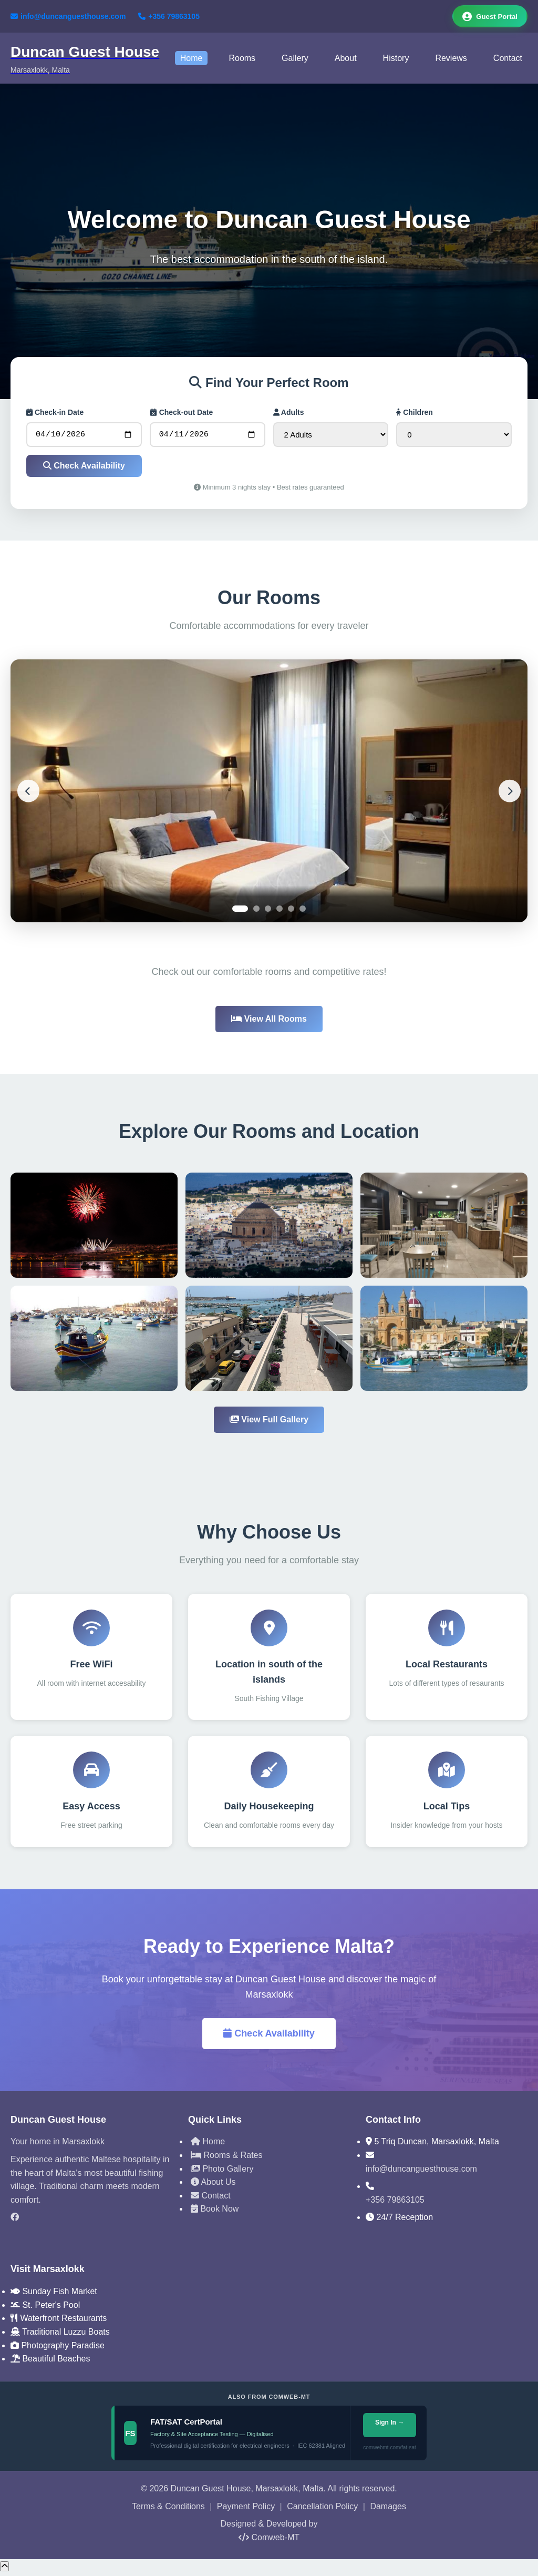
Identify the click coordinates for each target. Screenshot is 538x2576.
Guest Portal (487, 17)
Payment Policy (246, 2510)
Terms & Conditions (168, 2510)
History (396, 60)
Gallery (295, 60)
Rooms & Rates (226, 2158)
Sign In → (389, 2426)
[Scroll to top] (4, 2570)
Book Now (215, 2212)
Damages (388, 2510)
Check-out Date (181, 414)
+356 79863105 (169, 17)
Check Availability (84, 469)
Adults (288, 414)
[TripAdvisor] (91, 2239)
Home (191, 60)
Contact (507, 60)
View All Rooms (269, 1022)
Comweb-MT (269, 2541)
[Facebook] (91, 2221)
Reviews (451, 60)
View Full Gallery (269, 1423)
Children (414, 414)
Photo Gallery (222, 2172)
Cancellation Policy (322, 2510)
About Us (213, 2185)
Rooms (242, 60)
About (346, 60)
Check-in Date (55, 414)
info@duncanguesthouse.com (68, 17)
